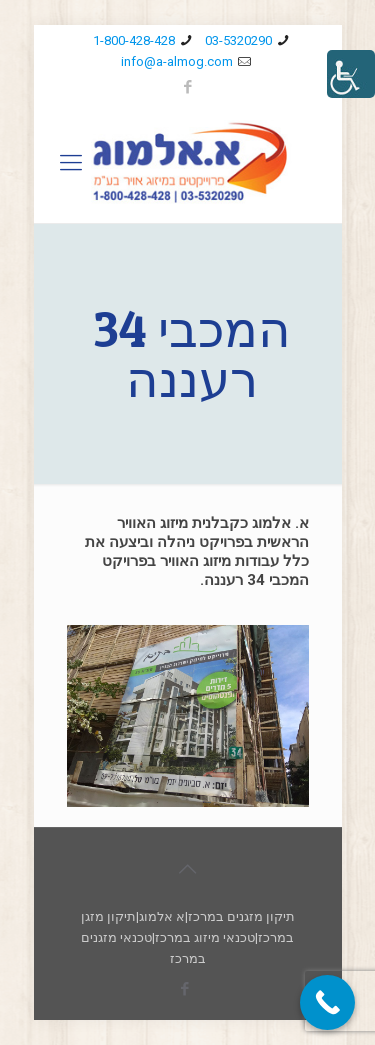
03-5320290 (238, 40)
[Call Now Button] (327, 1002)
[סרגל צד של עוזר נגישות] (351, 74)
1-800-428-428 (134, 40)
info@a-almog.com (177, 61)
